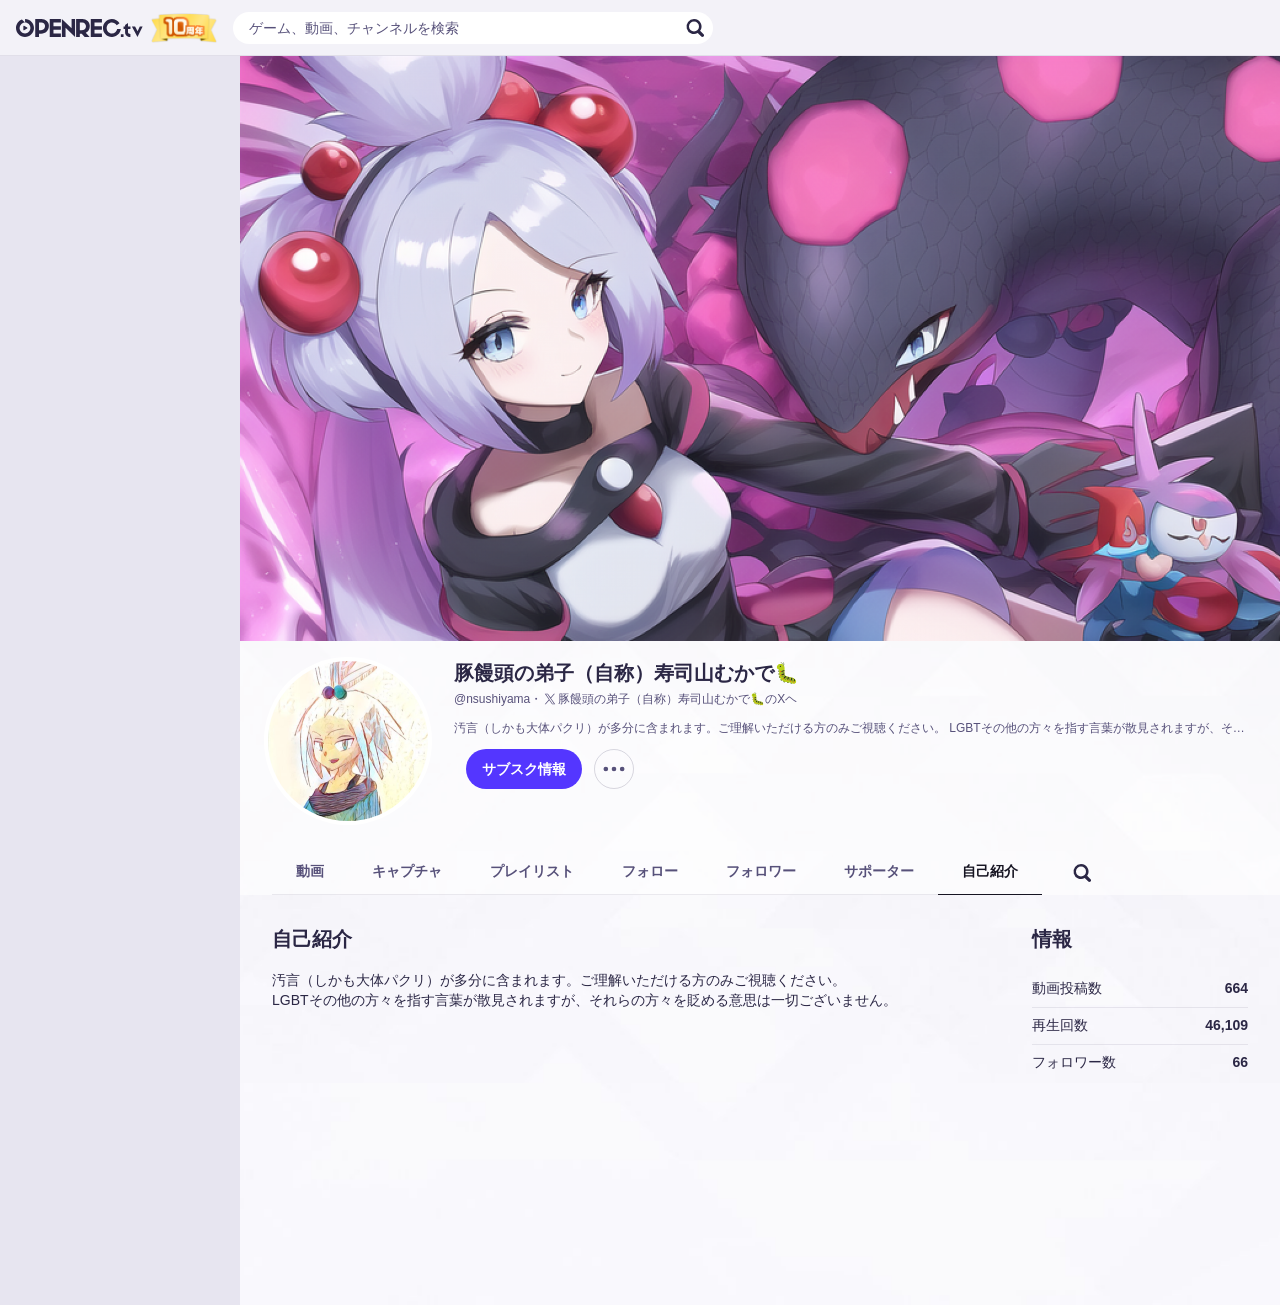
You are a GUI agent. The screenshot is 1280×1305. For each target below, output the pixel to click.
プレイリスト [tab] (532, 871)
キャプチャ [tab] (407, 871)
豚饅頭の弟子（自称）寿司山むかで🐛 (626, 673)
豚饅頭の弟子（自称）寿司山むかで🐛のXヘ (669, 699)
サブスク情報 (524, 769)
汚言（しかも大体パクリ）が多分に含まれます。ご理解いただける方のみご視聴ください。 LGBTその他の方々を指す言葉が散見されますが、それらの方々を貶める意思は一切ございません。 (855, 728)
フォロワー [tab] (761, 871)
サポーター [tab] (879, 871)
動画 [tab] (310, 871)
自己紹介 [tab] (990, 871)
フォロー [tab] (650, 871)
